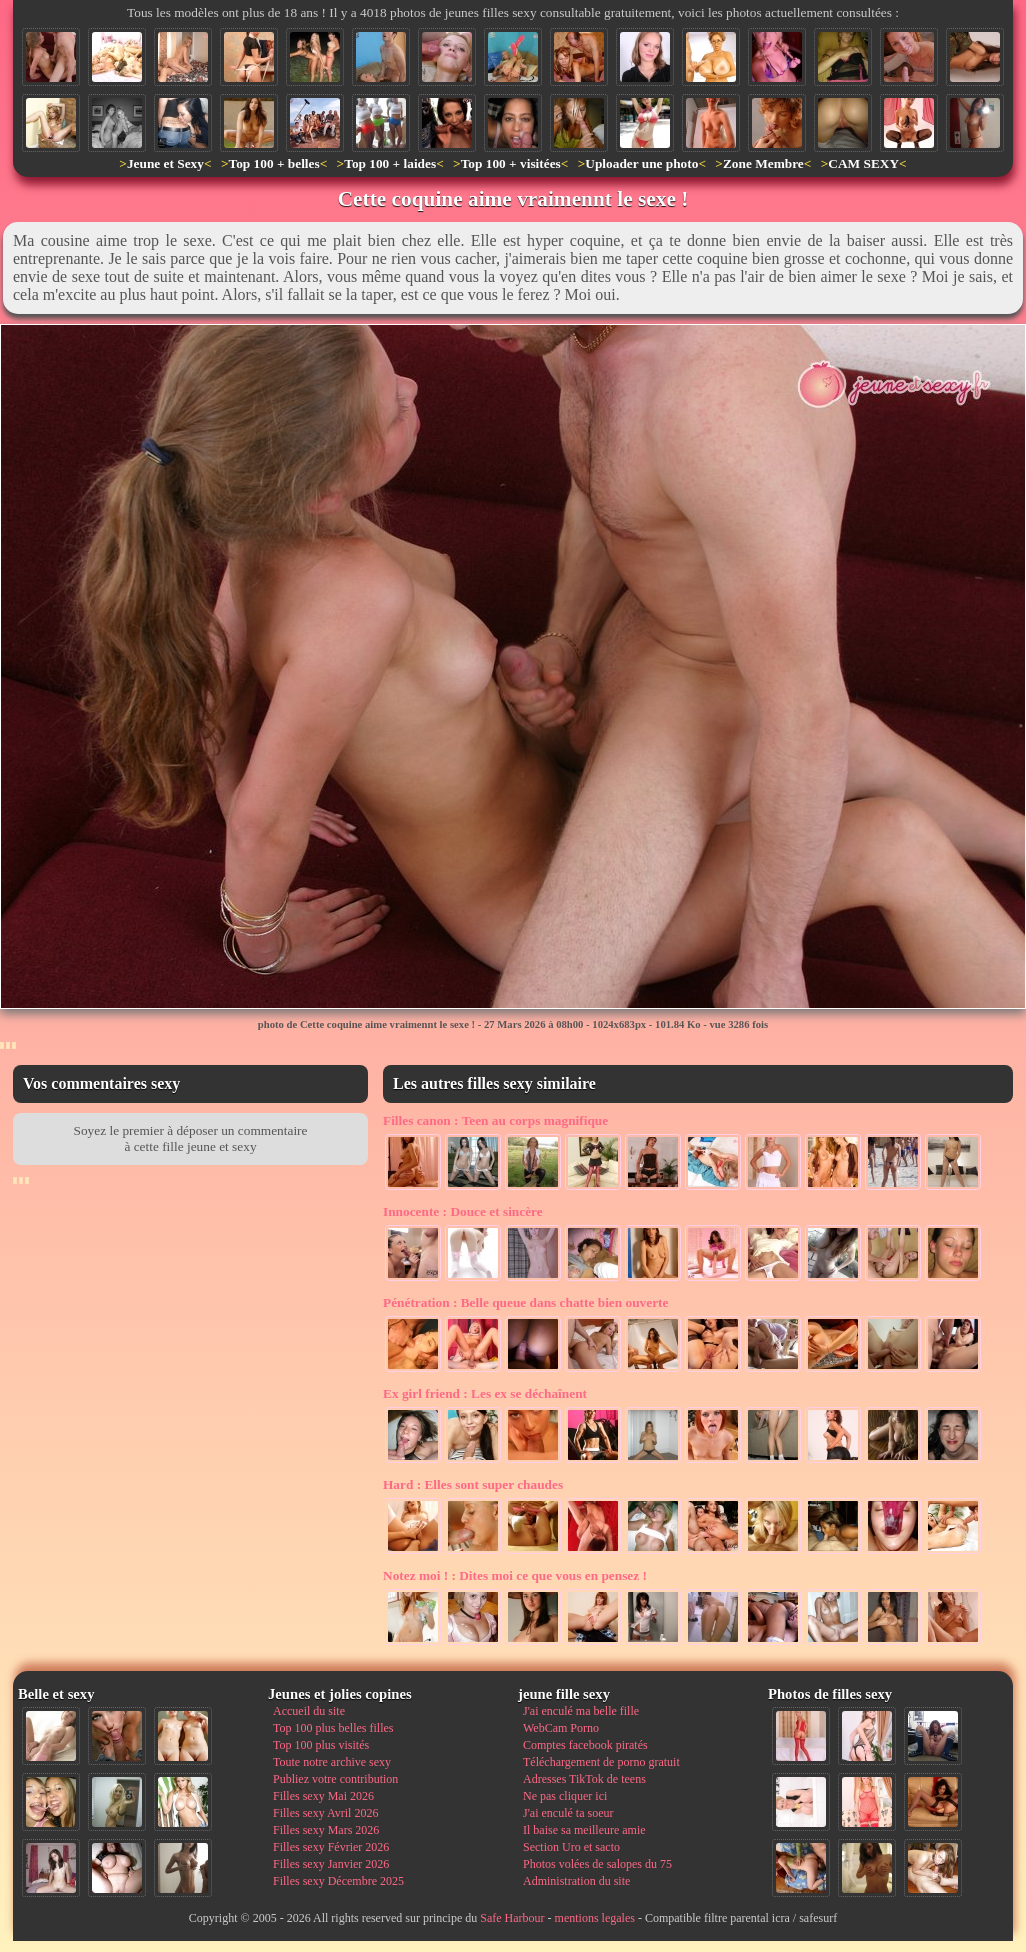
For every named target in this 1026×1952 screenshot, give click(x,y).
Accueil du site (309, 1711)
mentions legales (595, 1918)
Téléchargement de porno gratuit (601, 1762)
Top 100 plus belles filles (333, 1728)
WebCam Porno (561, 1728)
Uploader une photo (641, 163)
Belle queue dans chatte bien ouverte (525, 1302)
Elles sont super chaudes (473, 1484)
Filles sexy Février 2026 (331, 1847)
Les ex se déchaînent (485, 1393)
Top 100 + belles (273, 163)
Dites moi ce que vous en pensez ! (515, 1575)
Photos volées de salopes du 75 (597, 1864)
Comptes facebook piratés (585, 1745)
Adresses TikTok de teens (584, 1779)
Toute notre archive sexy (332, 1762)
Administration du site (576, 1881)
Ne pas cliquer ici (565, 1796)
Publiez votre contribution (335, 1779)
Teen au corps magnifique (495, 1120)
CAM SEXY (863, 163)
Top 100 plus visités (321, 1745)
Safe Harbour (512, 1918)
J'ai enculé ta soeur (568, 1813)
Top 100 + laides (390, 163)
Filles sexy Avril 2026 (325, 1813)
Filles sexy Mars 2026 (326, 1830)
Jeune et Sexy (165, 163)
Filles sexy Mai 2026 (323, 1796)
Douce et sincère (463, 1211)
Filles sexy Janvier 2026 (331, 1864)
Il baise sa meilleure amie (584, 1830)
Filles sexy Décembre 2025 (338, 1881)
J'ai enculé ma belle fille (581, 1711)
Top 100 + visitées (511, 163)
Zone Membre (763, 163)
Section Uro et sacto (571, 1847)
